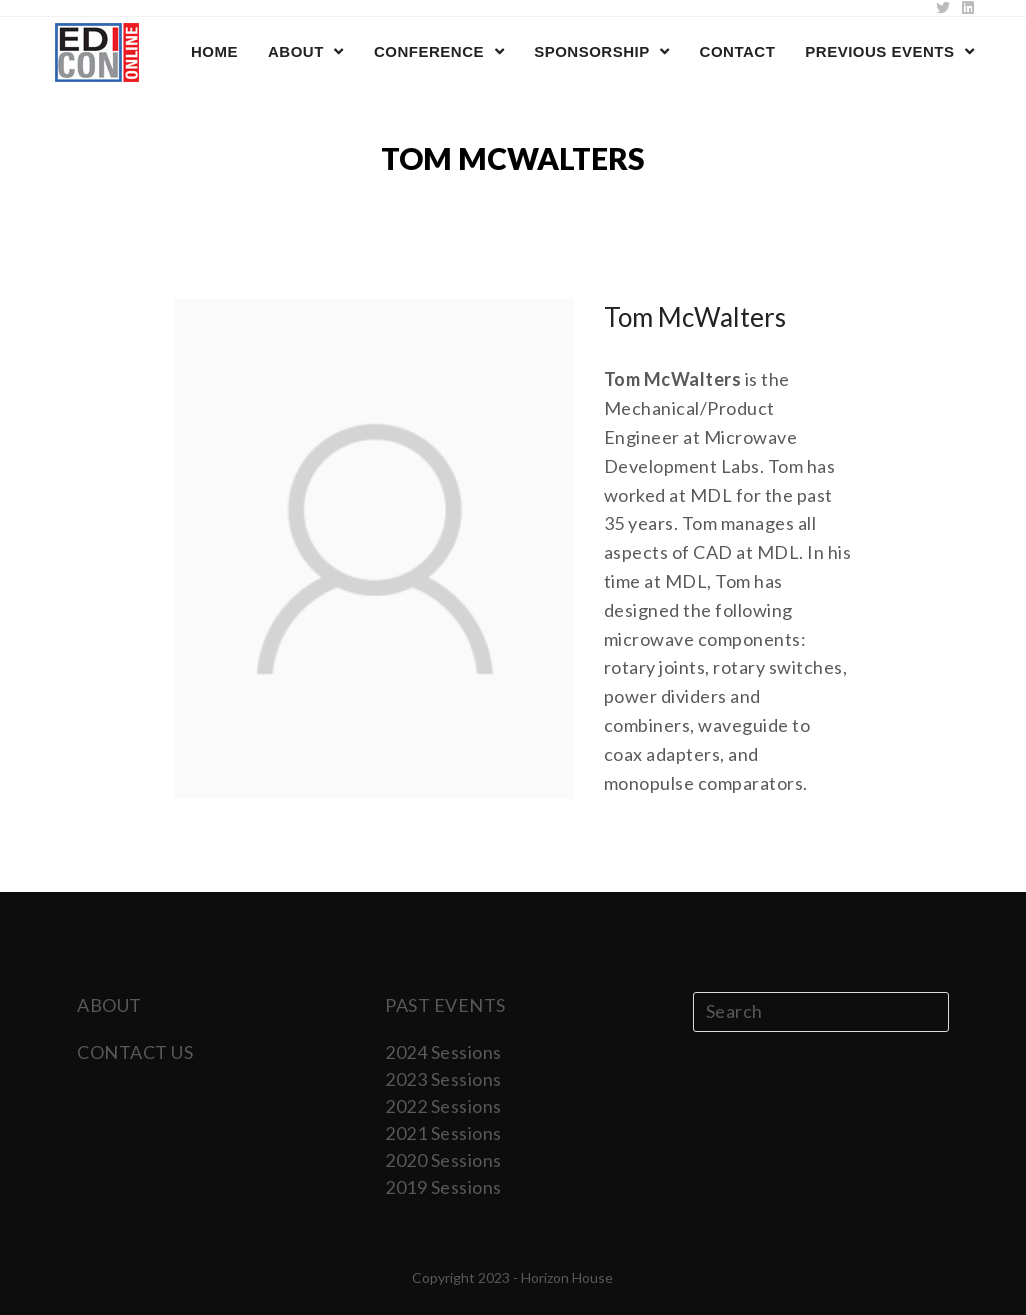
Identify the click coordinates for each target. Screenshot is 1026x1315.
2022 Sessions (443, 1106)
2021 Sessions (443, 1133)
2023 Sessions (443, 1079)
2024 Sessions (443, 1052)
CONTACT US (135, 1052)
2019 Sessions (443, 1187)
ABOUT (109, 1005)
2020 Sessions (443, 1160)
